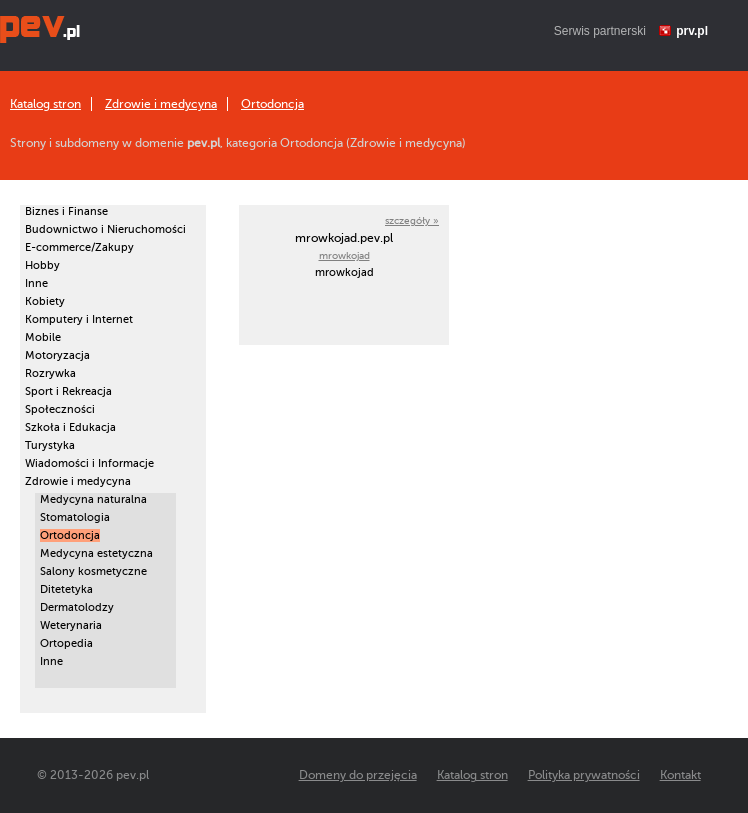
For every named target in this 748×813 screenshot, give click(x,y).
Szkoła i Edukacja (70, 427)
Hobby (42, 265)
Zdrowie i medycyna (161, 104)
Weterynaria (71, 625)
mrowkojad (344, 255)
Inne (36, 283)
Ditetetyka (66, 589)
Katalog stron (45, 104)
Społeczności (60, 409)
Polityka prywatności (584, 775)
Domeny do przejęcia (358, 775)
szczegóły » (412, 220)
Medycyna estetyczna (96, 553)
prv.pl (692, 31)
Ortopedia (66, 643)
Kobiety (45, 301)
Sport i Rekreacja (68, 391)
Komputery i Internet (79, 319)
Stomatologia (75, 517)
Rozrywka (50, 373)
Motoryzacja (57, 355)
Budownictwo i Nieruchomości (105, 229)
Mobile (43, 337)
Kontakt (680, 775)
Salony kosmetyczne (93, 571)
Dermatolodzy (77, 607)
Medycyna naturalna (93, 499)
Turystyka (50, 445)
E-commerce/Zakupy (79, 247)
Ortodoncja (272, 104)
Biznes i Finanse (66, 211)
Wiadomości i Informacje (89, 463)
